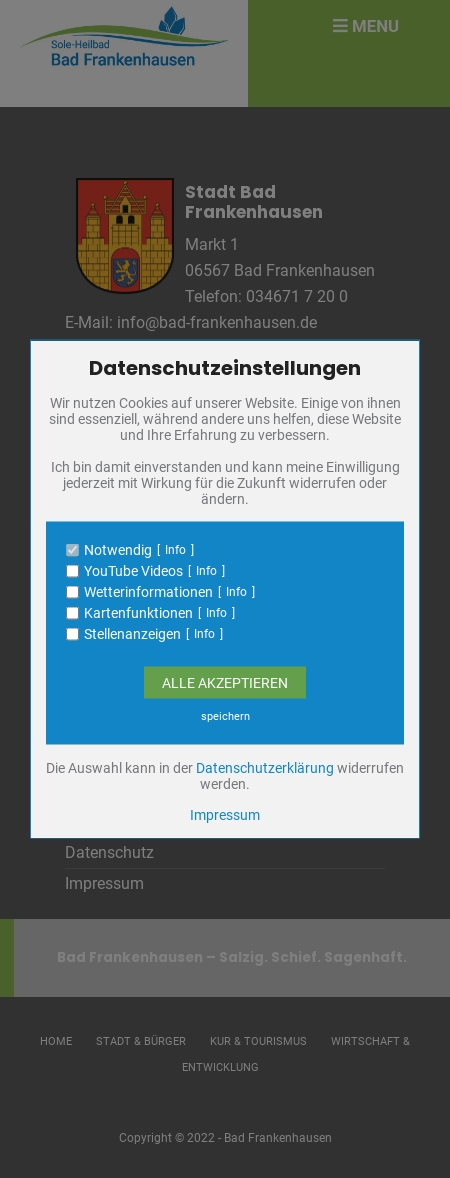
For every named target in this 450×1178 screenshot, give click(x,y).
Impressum (225, 815)
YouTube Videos (133, 571)
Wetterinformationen (148, 592)
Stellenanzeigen (132, 634)
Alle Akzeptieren (225, 683)
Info (175, 550)
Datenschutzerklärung (265, 768)
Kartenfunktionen (138, 613)
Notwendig (118, 550)
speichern (225, 716)
